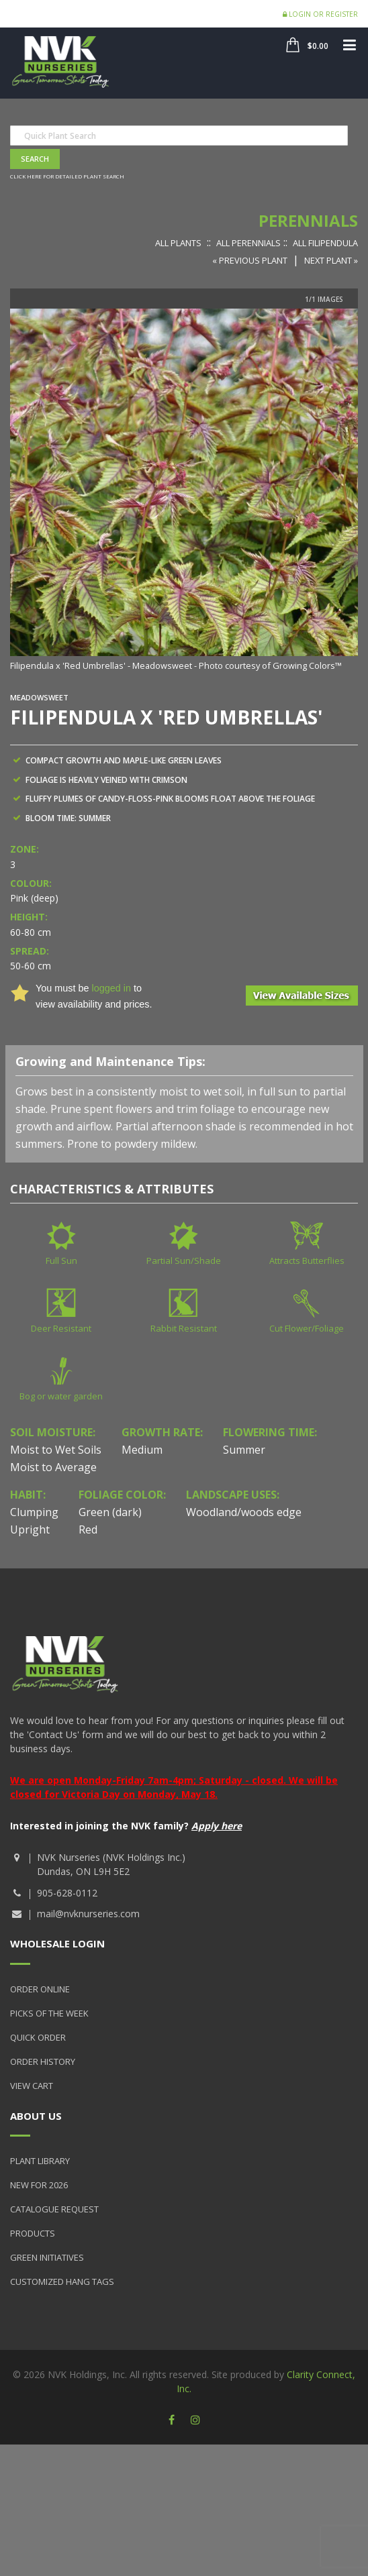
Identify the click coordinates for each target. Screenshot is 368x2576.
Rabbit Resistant (183, 1328)
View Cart (31, 2086)
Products (32, 2233)
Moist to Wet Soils (55, 1449)
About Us (36, 2116)
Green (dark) (110, 1512)
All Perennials (248, 243)
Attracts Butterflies (306, 1260)
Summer (244, 1449)
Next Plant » (331, 260)
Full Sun (61, 1260)
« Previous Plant (249, 260)
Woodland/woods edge (244, 1512)
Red (88, 1529)
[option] (184, 491)
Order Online (40, 1989)
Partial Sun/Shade (183, 1260)
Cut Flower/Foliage (306, 1328)
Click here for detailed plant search (67, 176)
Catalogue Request (54, 2209)
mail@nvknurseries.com (88, 1913)
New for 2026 (39, 2185)
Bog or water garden (61, 1396)
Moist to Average (53, 1467)
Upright (30, 1529)
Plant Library (40, 2161)
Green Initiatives (47, 2257)
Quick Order (38, 2037)
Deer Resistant (61, 1328)
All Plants (178, 243)
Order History (42, 2061)
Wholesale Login (57, 1943)
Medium (142, 1449)
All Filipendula (325, 243)
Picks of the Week (49, 2013)
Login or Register (320, 14)
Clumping (34, 1512)
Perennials (308, 220)
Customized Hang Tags (62, 2281)
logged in (110, 988)
